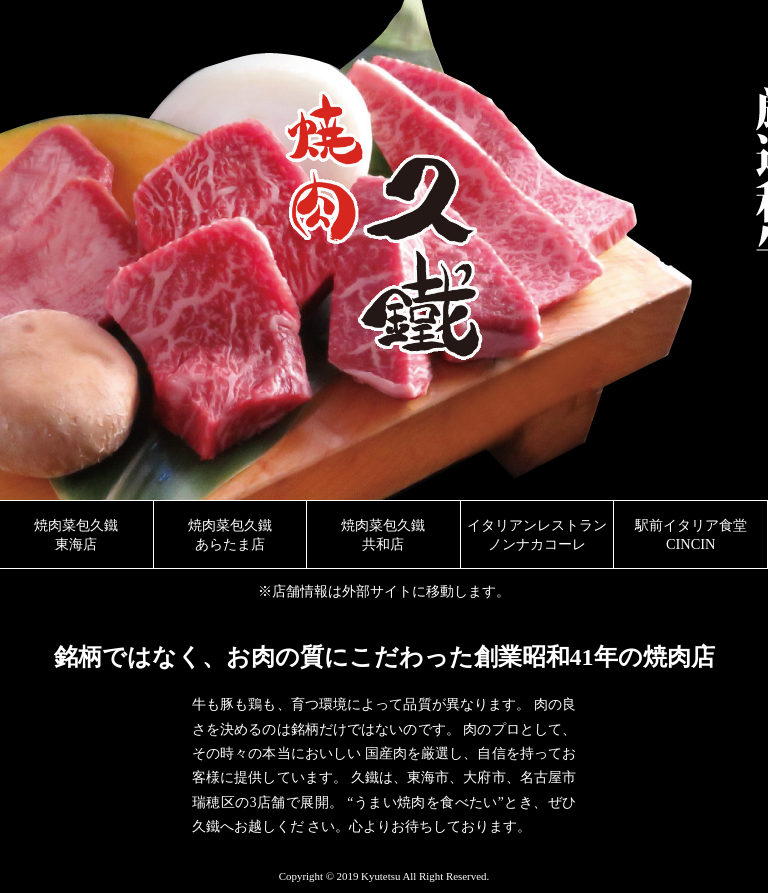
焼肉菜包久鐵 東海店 (76, 534)
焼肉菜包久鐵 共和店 (383, 534)
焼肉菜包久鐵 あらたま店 (230, 534)
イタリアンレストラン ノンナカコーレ (537, 534)
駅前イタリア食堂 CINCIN (691, 534)
